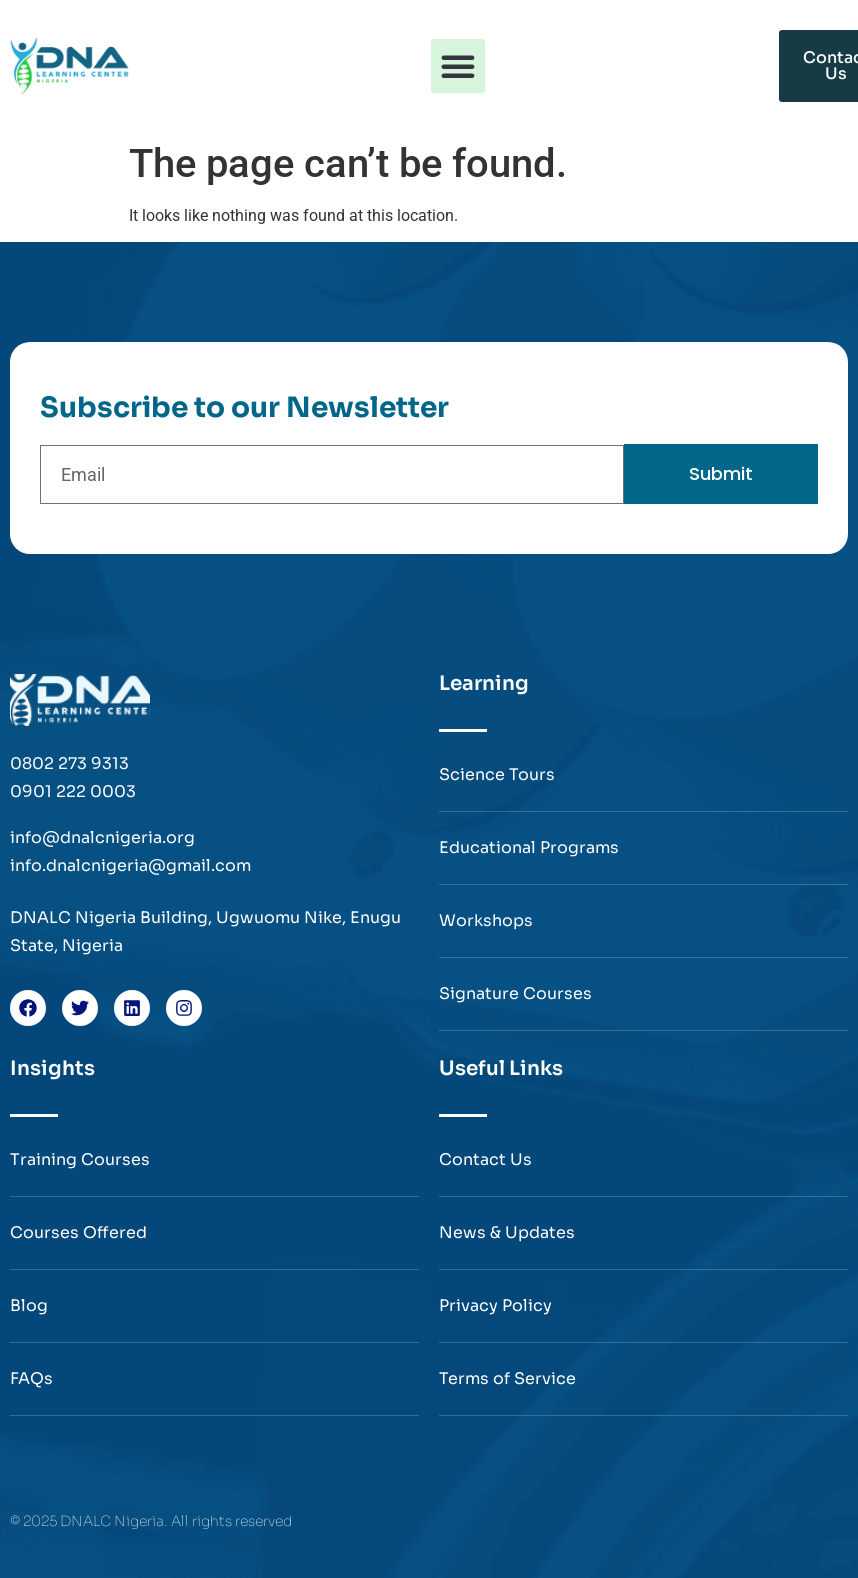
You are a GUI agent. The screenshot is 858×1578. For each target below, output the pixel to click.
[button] (458, 66)
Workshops (486, 920)
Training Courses (80, 1159)
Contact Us (485, 1159)
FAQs (31, 1378)
